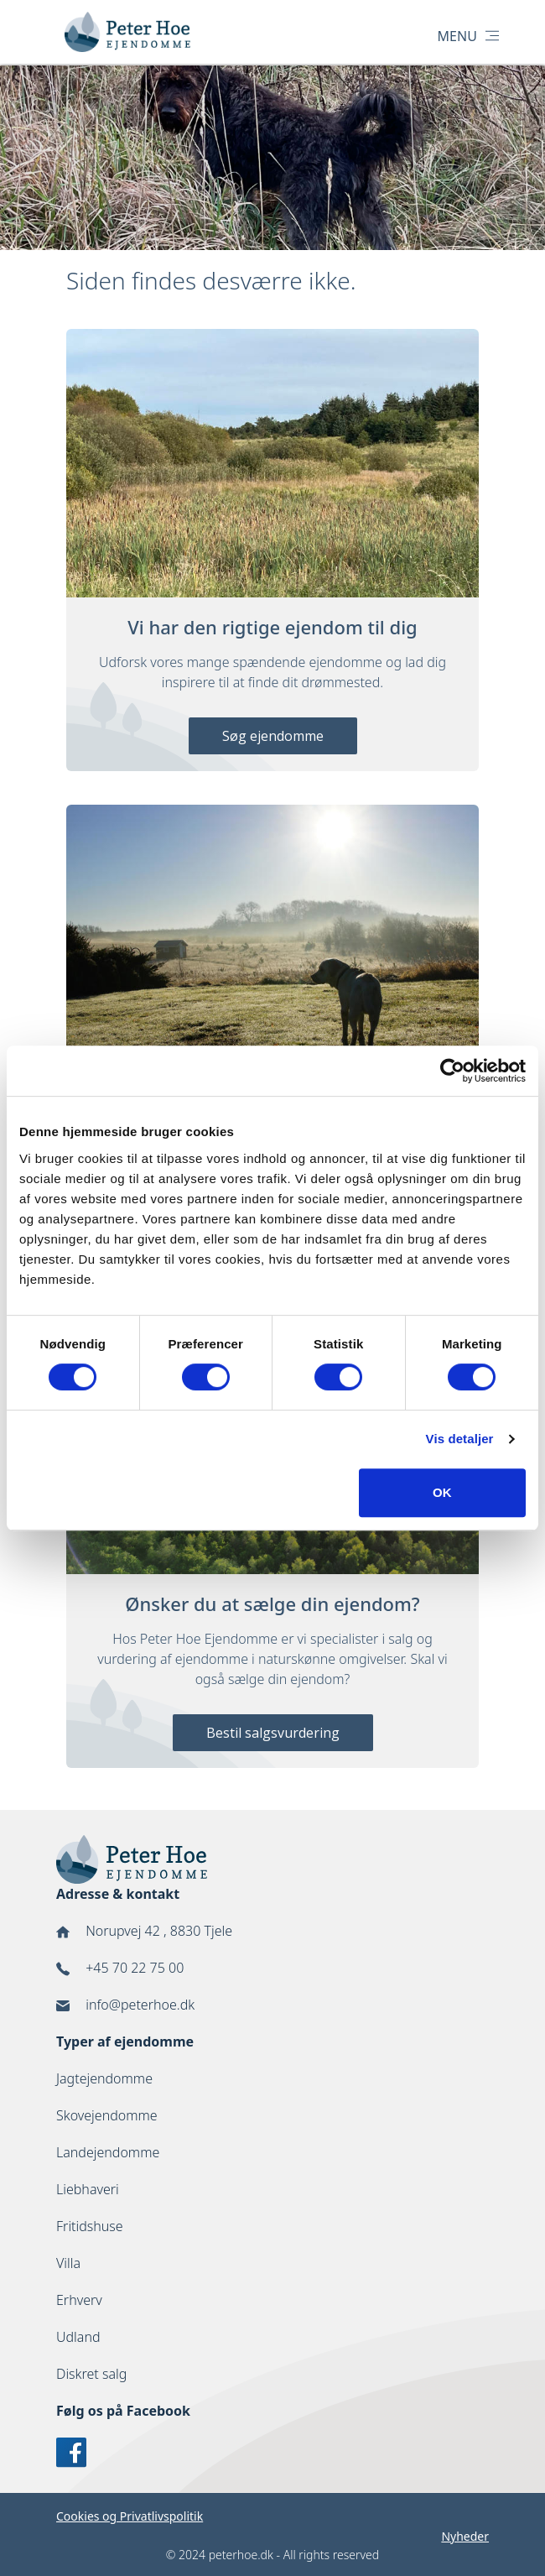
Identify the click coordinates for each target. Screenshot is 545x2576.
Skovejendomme (107, 2115)
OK (442, 1492)
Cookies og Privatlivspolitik (129, 2516)
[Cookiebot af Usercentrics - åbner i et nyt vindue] (452, 1070)
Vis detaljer (460, 1438)
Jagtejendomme (104, 2078)
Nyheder (465, 2536)
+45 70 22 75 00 (135, 1967)
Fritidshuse (89, 2226)
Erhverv (79, 2300)
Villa (68, 2263)
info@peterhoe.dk (140, 2004)
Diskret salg (91, 2374)
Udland (78, 2337)
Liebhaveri (87, 2189)
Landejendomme (107, 2152)
